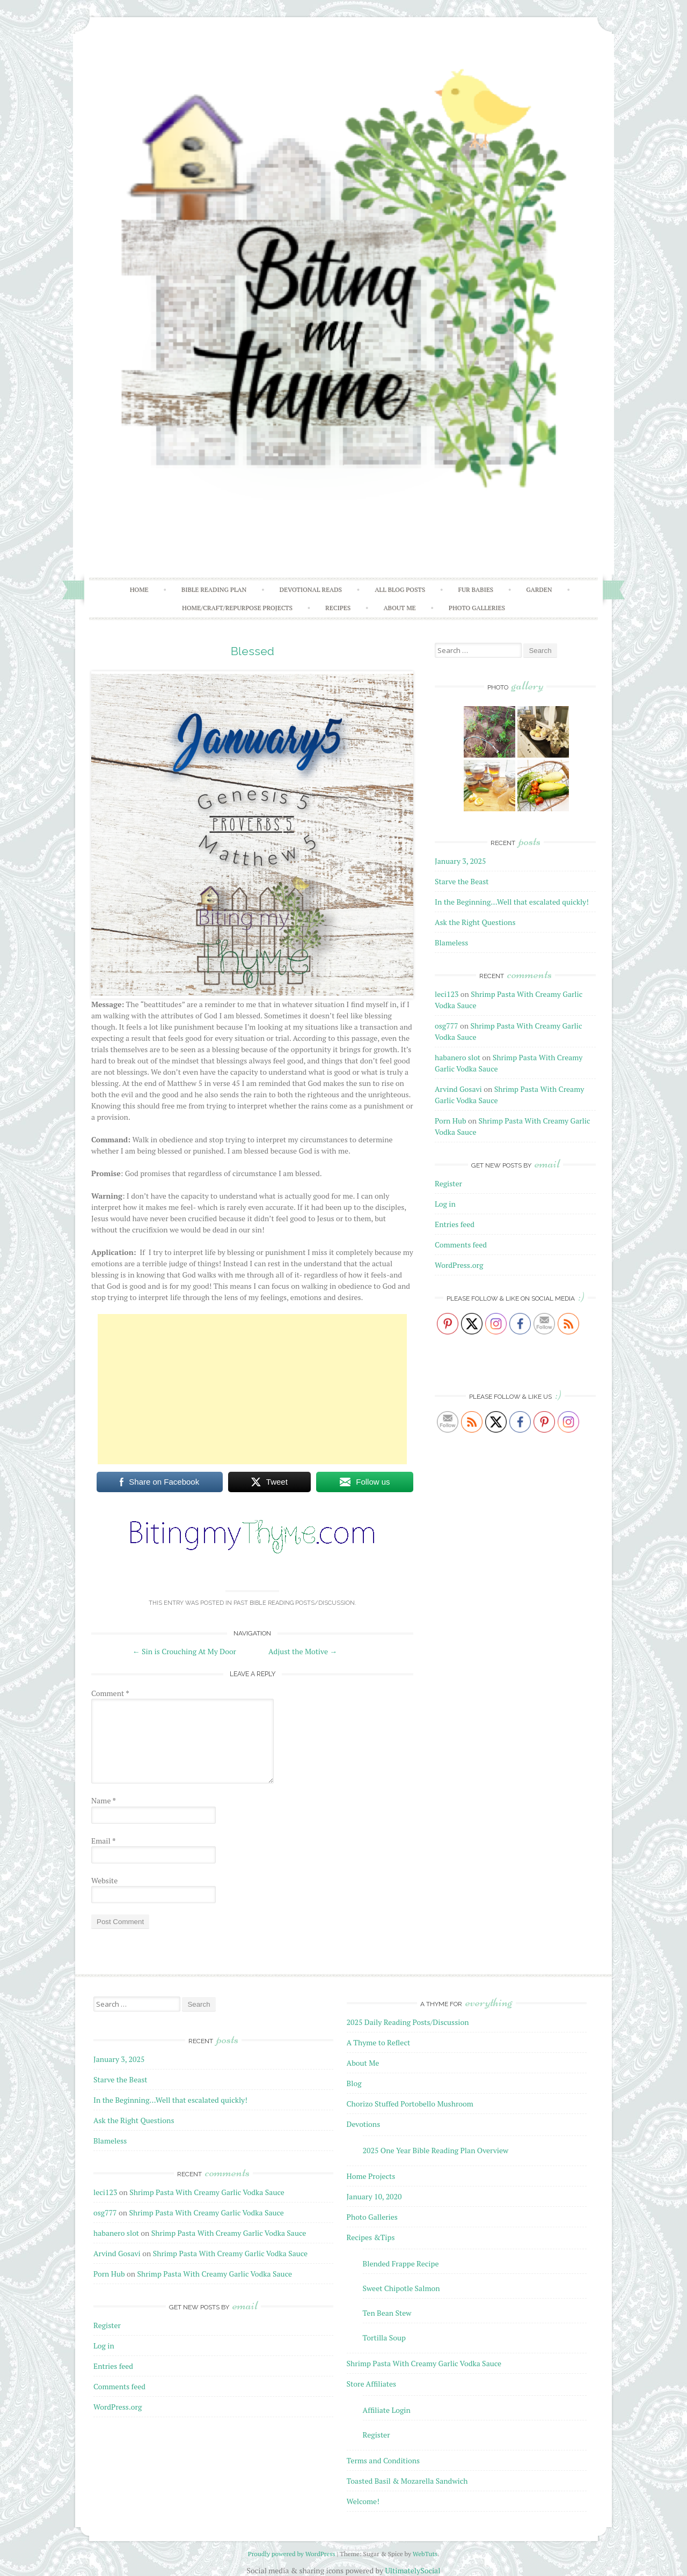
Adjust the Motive (302, 1651)
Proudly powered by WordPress (291, 2554)
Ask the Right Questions (475, 922)
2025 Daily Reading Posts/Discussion (408, 2022)
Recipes (337, 608)
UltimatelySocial (412, 2570)
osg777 (446, 1026)
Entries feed (454, 1224)
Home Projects (371, 2176)
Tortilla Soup (384, 2337)
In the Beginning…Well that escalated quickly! (512, 902)
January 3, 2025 (460, 861)
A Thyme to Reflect (379, 2042)
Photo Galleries (477, 608)
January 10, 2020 (374, 2196)
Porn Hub (450, 1120)
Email (103, 1841)
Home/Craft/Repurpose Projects (237, 608)
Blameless (451, 942)
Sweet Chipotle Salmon (401, 2288)
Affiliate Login (387, 2410)
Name (103, 1800)
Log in (445, 1204)
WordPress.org (459, 1265)
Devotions (364, 2124)
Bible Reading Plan (214, 589)
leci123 (446, 994)
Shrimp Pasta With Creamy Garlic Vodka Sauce (206, 2192)
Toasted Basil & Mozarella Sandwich (407, 2481)
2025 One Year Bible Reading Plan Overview (436, 2150)
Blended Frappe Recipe (401, 2263)
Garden (539, 589)
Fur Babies (475, 589)
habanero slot (457, 1057)
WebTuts (425, 2554)
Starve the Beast (462, 881)
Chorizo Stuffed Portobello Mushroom (410, 2103)
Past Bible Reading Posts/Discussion (294, 1602)
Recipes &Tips (371, 2237)
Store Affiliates (372, 2384)
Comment (110, 1693)
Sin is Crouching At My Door (184, 1651)
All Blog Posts (400, 589)
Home (139, 589)
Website (104, 1880)
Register (448, 1183)
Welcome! (363, 2501)
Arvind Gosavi (458, 1089)
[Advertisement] (252, 1389)
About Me (399, 608)
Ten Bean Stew (387, 2313)
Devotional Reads (311, 589)
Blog (354, 2083)
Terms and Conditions (383, 2460)
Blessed (252, 651)
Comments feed (461, 1244)
